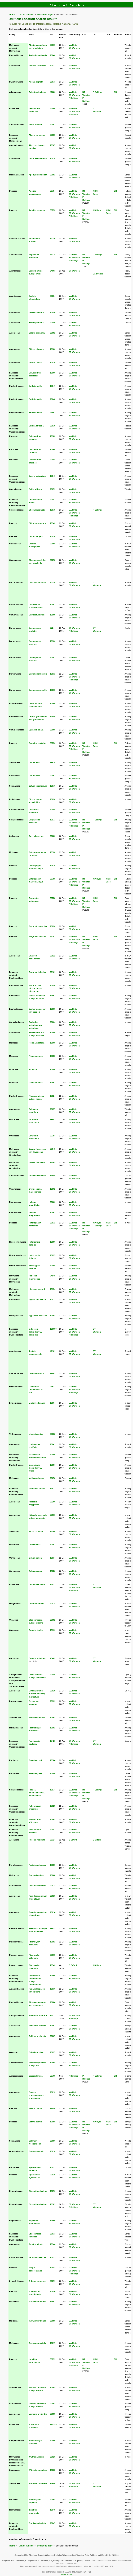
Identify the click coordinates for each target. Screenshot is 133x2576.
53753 (52, 210)
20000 (52, 703)
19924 (52, 1096)
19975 (52, 510)
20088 (52, 460)
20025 (52, 2457)
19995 (52, 2470)
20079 (52, 489)
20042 (52, 1819)
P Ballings (73, 98)
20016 (52, 2151)
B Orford (73, 1840)
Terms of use (66, 2575)
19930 (52, 1989)
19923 (52, 1806)
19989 (52, 717)
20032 (52, 1434)
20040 (52, 55)
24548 (52, 1276)
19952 (52, 1571)
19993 (52, 1119)
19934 (52, 1558)
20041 (52, 1444)
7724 (52, 628)
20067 (52, 1212)
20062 (52, 1717)
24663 (52, 271)
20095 (52, 2321)
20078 (52, 1478)
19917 (52, 2343)
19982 (52, 1373)
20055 (52, 1265)
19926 (52, 641)
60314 (52, 1840)
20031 (52, 1223)
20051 (52, 2404)
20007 (52, 2036)
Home (12, 14)
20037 (52, 2052)
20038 (52, 135)
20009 (52, 2387)
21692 (52, 413)
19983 (52, 436)
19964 (52, 1403)
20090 (52, 1773)
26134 (52, 238)
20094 (52, 296)
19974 (52, 1790)
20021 (52, 2167)
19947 (52, 386)
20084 (52, 2002)
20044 (52, 1032)
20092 (52, 333)
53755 (52, 879)
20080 (52, 323)
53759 (52, 2359)
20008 (52, 544)
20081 (52, 604)
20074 (52, 158)
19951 (52, 1942)
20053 (52, 776)
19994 (52, 1316)
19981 (52, 1728)
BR (115, 92)
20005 (52, 730)
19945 (52, 1175)
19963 (52, 690)
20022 (52, 65)
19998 (52, 2063)
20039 (52, 426)
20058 (52, 2500)
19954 (52, 1289)
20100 (52, 1502)
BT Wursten (74, 48)
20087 (52, 1830)
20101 (52, 972)
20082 (52, 1620)
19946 (52, 476)
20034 (52, 2291)
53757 (52, 936)
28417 (52, 2015)
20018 (52, 1604)
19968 (52, 1043)
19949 (52, 1162)
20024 (52, 1022)
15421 (52, 1741)
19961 (52, 996)
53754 (52, 191)
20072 (52, 1886)
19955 (52, 1009)
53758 (52, 898)
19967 (52, 145)
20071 (52, 2281)
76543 (52, 1965)
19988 (52, 1531)
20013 (52, 2092)
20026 (52, 985)
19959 (52, 1865)
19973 (52, 820)
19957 (52, 2026)
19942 (52, 2268)
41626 (52, 92)
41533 (52, 1387)
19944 (52, 2244)
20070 (52, 362)
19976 (52, 786)
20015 (52, 1896)
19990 (52, 1242)
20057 (52, 1109)
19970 (52, 2191)
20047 (52, 2523)
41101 (52, 1351)
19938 (52, 762)
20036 (52, 926)
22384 (52, 1136)
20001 (52, 1544)
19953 (52, 1056)
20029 (52, 1202)
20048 (52, 399)
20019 (52, 1691)
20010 (52, 2175)
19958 (52, 2122)
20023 (52, 2257)
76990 (52, 2483)
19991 (52, 1083)
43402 (52, 1658)
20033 (52, 2234)
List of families (26, 14)
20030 (52, 799)
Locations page (44, 14)
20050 (52, 1454)
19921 (52, 1489)
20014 (52, 1912)
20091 (52, 175)
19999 (52, 1630)
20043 (52, 500)
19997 (52, 2301)
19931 (52, 674)
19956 (52, 1976)
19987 (52, 1465)
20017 (52, 1299)
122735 (53, 2424)
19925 (52, 866)
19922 (52, 1928)
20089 (52, 836)
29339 (52, 1701)
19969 (52, 615)
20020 (52, 536)
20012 (52, 956)
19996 (52, 2221)
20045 (52, 1149)
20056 (52, 2141)
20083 (52, 2414)
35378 (52, 255)
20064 (52, 449)
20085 (52, 1675)
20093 (52, 657)
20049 (52, 809)
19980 (52, 349)
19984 (52, 1760)
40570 (52, 582)
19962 (52, 1189)
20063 (52, 1955)
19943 (52, 523)
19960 (52, 373)
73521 (52, 1584)
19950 (52, 2108)
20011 (52, 1515)
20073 (52, 82)
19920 (52, 852)
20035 (52, 1255)
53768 (52, 2076)
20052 (52, 125)
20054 (52, 312)
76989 (52, 2204)
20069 (52, 45)
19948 (52, 2510)
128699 (53, 1329)
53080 (52, 108)
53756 (52, 743)
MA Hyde (73, 45)
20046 (52, 1069)
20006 (52, 2440)
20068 (52, 1875)
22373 (52, 560)
